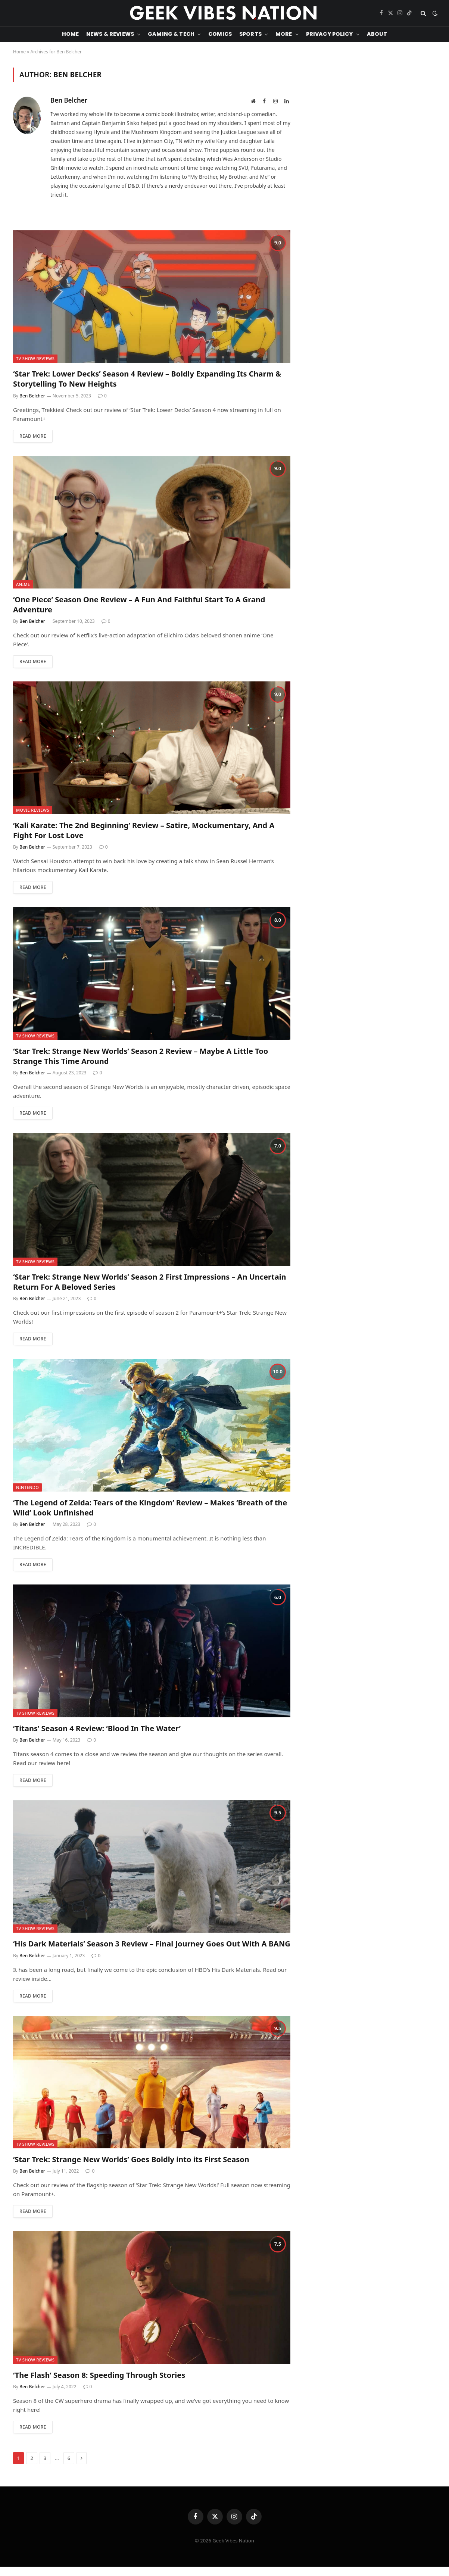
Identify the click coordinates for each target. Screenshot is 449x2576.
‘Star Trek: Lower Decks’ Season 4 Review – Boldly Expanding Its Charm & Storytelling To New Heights (147, 379)
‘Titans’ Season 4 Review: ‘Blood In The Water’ (97, 1728)
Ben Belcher (68, 100)
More (283, 34)
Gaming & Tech (171, 34)
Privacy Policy (329, 34)
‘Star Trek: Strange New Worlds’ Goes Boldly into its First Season (131, 2159)
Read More (32, 436)
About (377, 34)
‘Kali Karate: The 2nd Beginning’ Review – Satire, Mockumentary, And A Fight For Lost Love (143, 830)
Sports (250, 34)
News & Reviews (110, 34)
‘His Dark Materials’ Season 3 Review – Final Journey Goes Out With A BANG (151, 1944)
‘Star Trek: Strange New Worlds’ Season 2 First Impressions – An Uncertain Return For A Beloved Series (149, 1282)
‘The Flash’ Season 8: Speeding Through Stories (99, 2375)
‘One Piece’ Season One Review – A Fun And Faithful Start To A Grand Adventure (139, 604)
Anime (23, 584)
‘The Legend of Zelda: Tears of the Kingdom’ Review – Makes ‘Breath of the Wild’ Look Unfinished (150, 1508)
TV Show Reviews (35, 358)
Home (70, 34)
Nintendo (27, 1487)
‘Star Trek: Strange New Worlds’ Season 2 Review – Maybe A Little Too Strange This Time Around (140, 1056)
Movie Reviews (32, 810)
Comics (220, 34)
